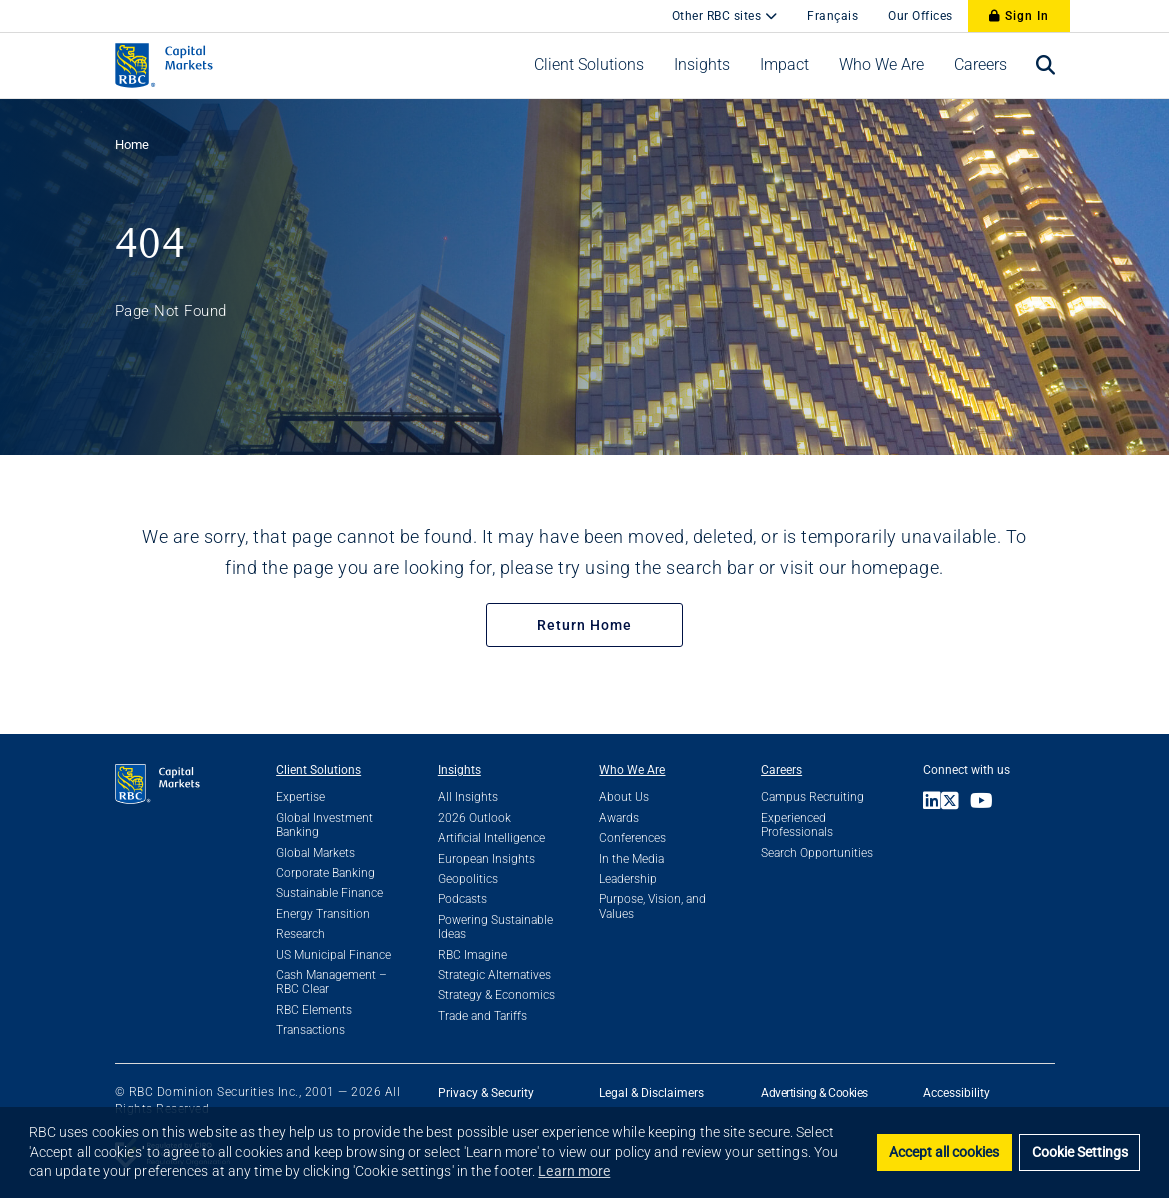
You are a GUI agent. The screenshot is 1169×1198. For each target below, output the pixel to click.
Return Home (584, 625)
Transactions (310, 1030)
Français (832, 16)
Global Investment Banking (324, 825)
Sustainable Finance (329, 893)
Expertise (300, 797)
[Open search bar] (1046, 65)
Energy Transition (323, 914)
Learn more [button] (574, 1171)
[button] (589, 65)
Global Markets (315, 853)
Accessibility (956, 1093)
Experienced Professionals (797, 825)
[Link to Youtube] (987, 802)
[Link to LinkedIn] (932, 802)
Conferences (632, 838)
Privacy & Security (486, 1093)
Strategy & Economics (496, 995)
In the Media (631, 859)
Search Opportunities (817, 853)
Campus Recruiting (812, 797)
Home (132, 144)
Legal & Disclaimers (651, 1093)
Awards (619, 818)
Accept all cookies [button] (944, 1152)
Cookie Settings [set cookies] (1080, 1152)
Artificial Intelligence (491, 838)
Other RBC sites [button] (718, 16)
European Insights (486, 859)
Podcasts (462, 899)
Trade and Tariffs (482, 1016)
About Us (624, 797)
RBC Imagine (472, 955)
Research (300, 934)
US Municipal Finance (333, 955)
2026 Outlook (474, 818)
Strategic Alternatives (494, 975)
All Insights (468, 797)
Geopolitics (468, 879)
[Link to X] (955, 802)
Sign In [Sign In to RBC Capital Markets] (1019, 16)
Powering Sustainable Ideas (495, 927)
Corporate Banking (325, 873)
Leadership (628, 879)
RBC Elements (314, 1010)
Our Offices (920, 16)
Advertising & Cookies (814, 1093)
